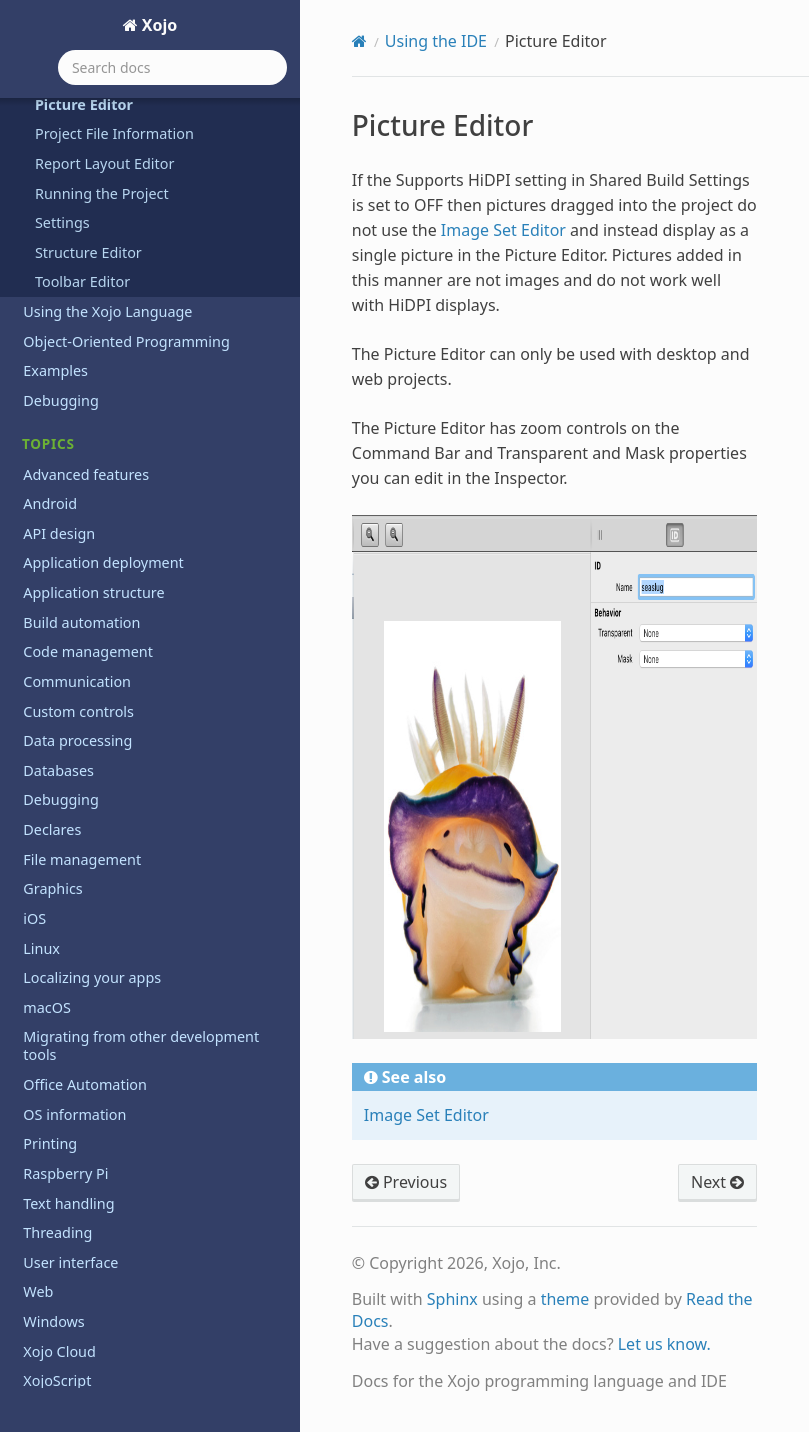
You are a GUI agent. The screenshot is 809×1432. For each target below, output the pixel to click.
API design (59, 533)
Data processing (77, 740)
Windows (53, 1321)
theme (565, 1299)
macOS (47, 1007)
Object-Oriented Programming (126, 341)
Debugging (61, 400)
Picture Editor (84, 104)
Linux (41, 948)
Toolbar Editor (82, 281)
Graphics (52, 888)
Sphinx (452, 1299)
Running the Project (102, 193)
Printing (50, 1143)
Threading (57, 1232)
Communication (77, 681)
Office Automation (85, 1084)
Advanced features (86, 474)
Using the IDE (436, 41)
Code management (88, 651)
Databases (58, 770)
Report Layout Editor (104, 163)
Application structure (93, 592)
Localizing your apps (92, 977)
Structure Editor (88, 252)
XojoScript (57, 1380)
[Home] (359, 41)
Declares (52, 829)
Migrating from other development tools (141, 1045)
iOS (34, 918)
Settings (62, 222)
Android (50, 503)
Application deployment (103, 562)
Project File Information (114, 133)
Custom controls (78, 711)
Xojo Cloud (59, 1351)
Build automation (81, 622)
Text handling (68, 1203)
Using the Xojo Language (107, 311)
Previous (406, 1182)
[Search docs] (172, 67)
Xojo (158, 25)
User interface (70, 1262)
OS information (74, 1114)
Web (38, 1291)
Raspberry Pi (65, 1173)
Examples (55, 370)
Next (717, 1182)
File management (82, 859)
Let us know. (664, 1344)
